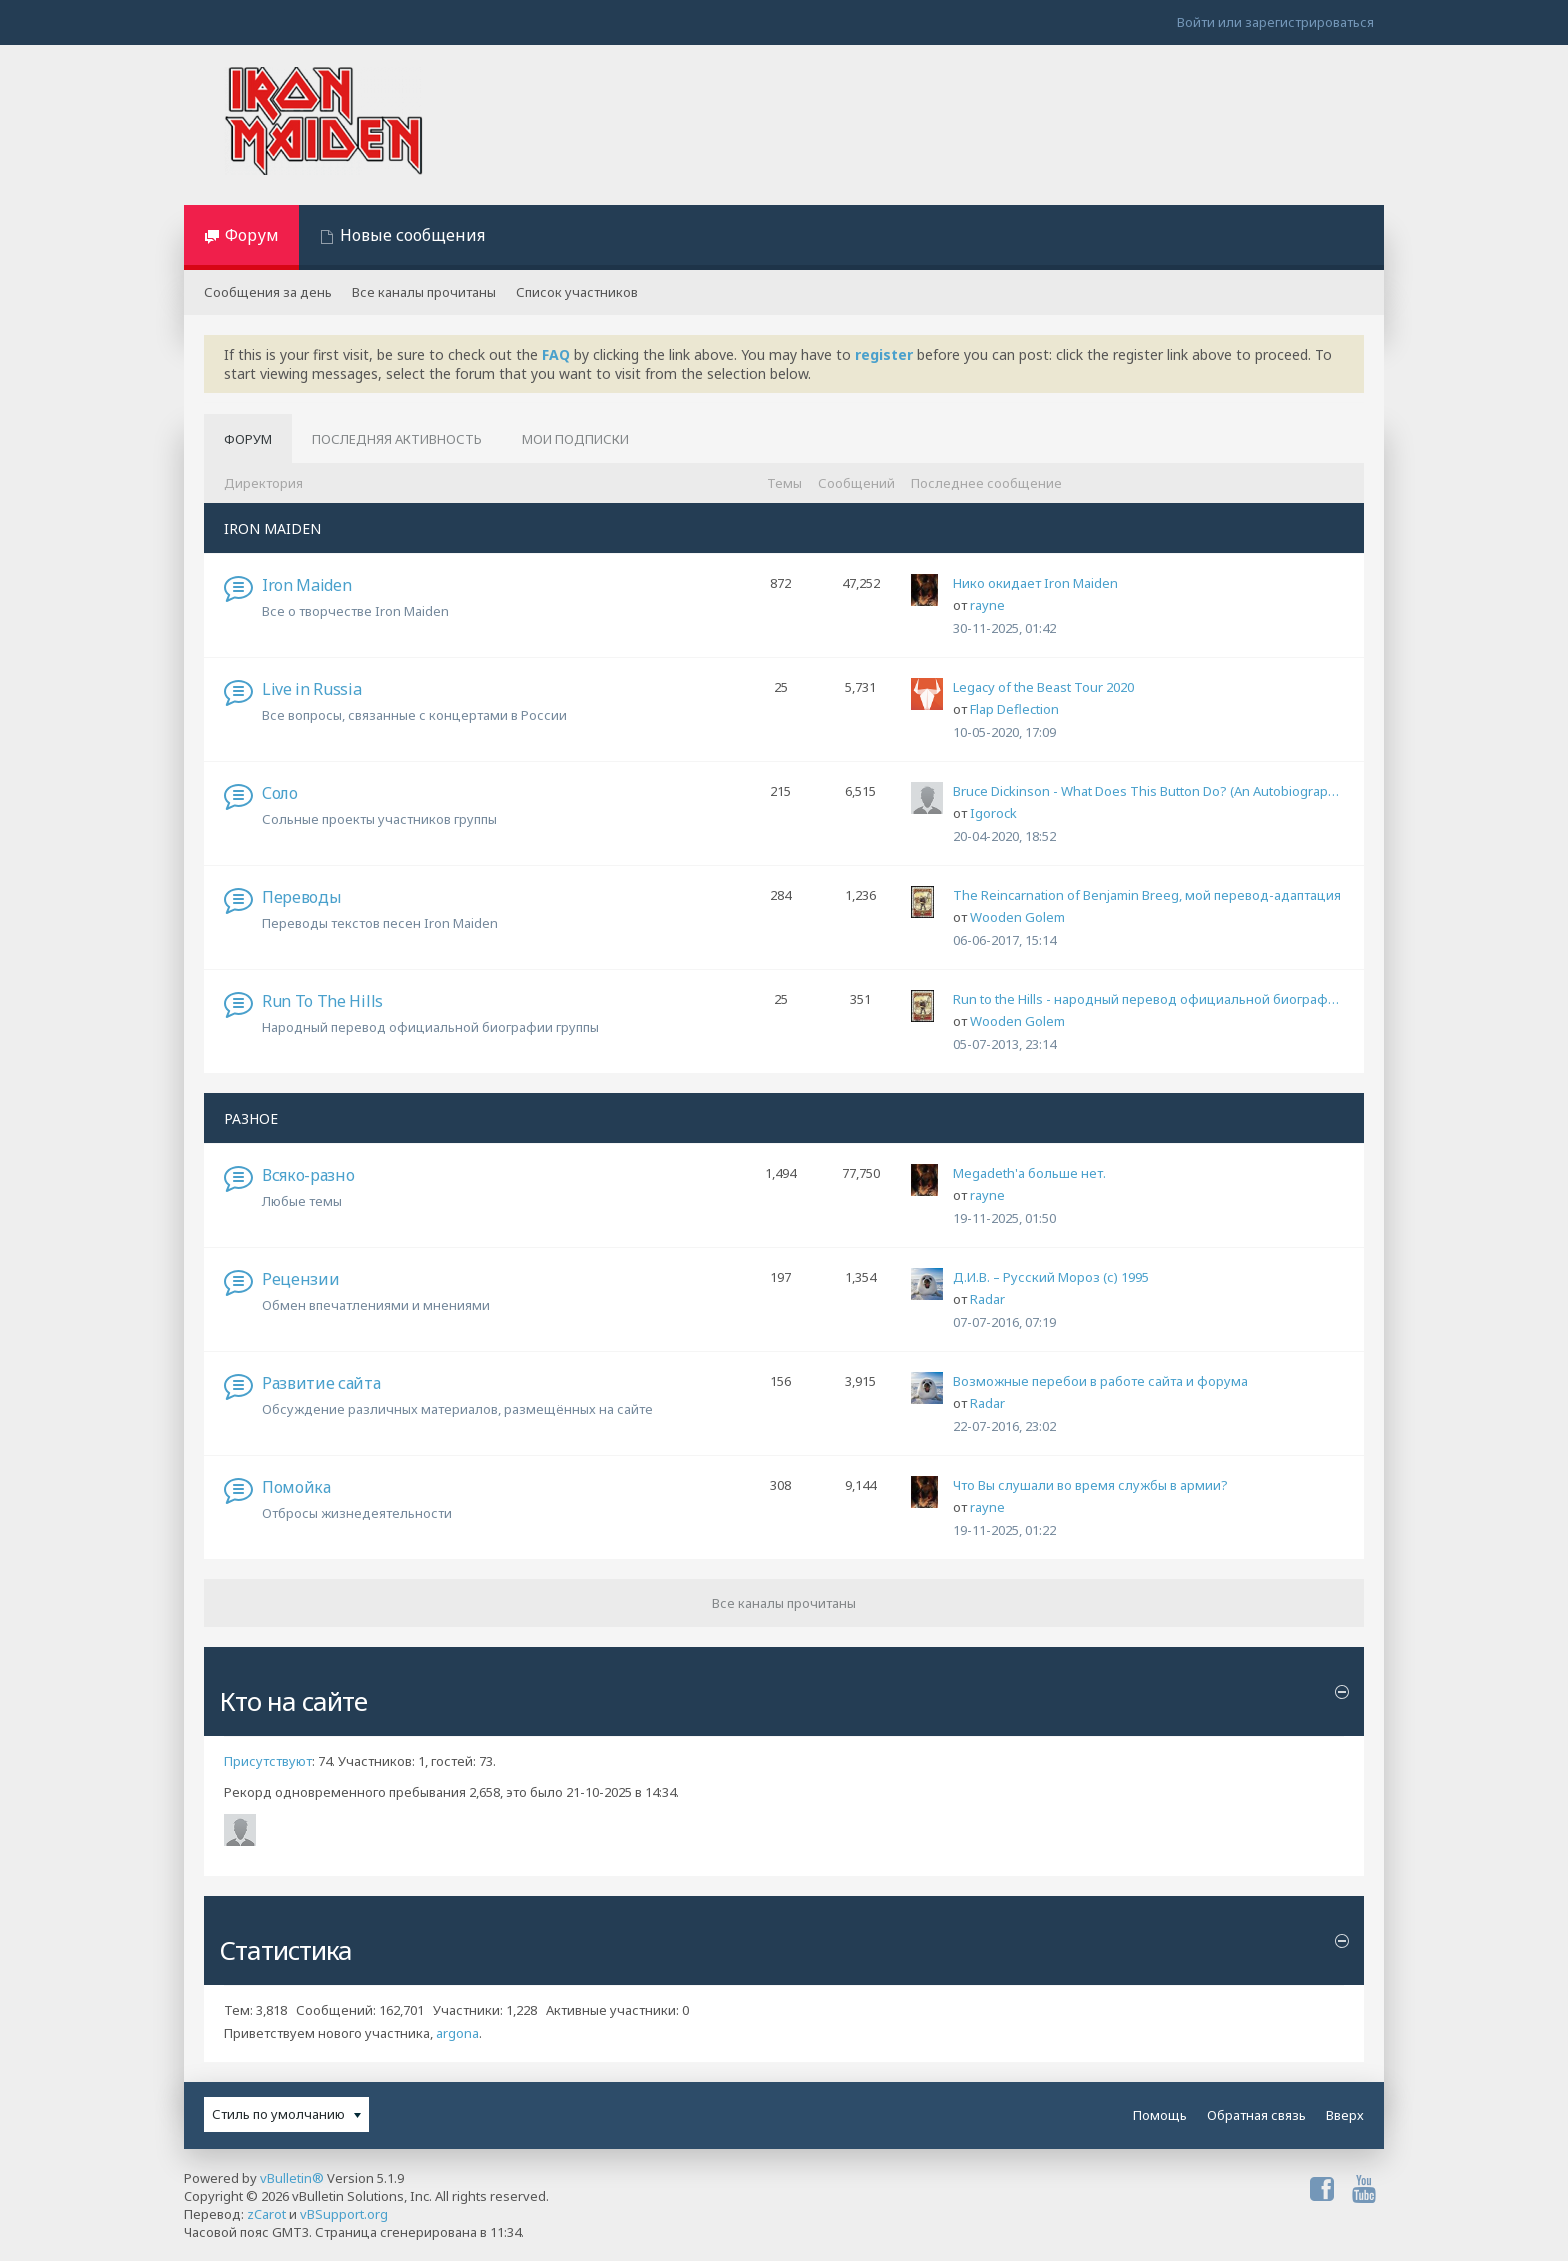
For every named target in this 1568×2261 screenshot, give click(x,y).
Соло (280, 793)
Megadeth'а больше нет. (1029, 1173)
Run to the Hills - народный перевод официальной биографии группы (1148, 999)
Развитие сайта (321, 1383)
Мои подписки (575, 439)
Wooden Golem (1017, 917)
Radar (987, 1299)
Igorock (993, 813)
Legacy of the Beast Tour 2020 (1043, 687)
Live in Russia (312, 689)
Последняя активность (397, 439)
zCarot (266, 2214)
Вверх (1345, 2115)
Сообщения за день (268, 292)
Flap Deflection (1014, 709)
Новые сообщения (412, 235)
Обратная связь (1256, 2115)
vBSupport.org (344, 2214)
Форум (252, 235)
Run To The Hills (322, 1001)
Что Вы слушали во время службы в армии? (1090, 1485)
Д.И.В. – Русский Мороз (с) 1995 (1051, 1277)
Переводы (301, 897)
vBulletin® (292, 2178)
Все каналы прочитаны (424, 292)
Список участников (577, 292)
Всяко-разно (308, 1175)
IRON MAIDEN (272, 528)
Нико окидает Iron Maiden (1035, 583)
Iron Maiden (306, 585)
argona (457, 2033)
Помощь (1160, 2115)
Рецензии (300, 1279)
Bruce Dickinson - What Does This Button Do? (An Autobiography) (1148, 791)
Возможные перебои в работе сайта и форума (1100, 1381)
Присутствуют (268, 1761)
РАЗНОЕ (251, 1118)
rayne (987, 605)
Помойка (296, 1487)
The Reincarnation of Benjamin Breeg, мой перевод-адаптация (1147, 895)
